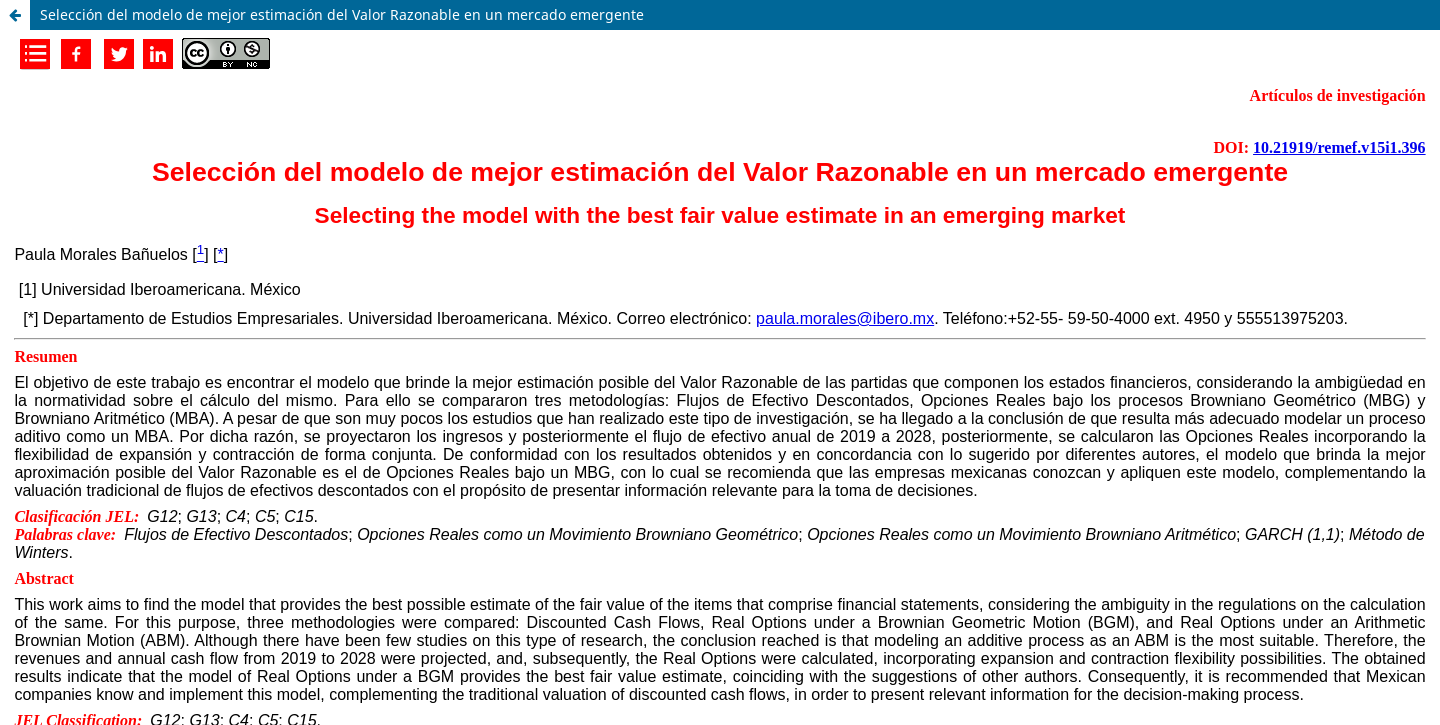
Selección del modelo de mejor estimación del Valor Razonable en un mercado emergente (342, 14)
